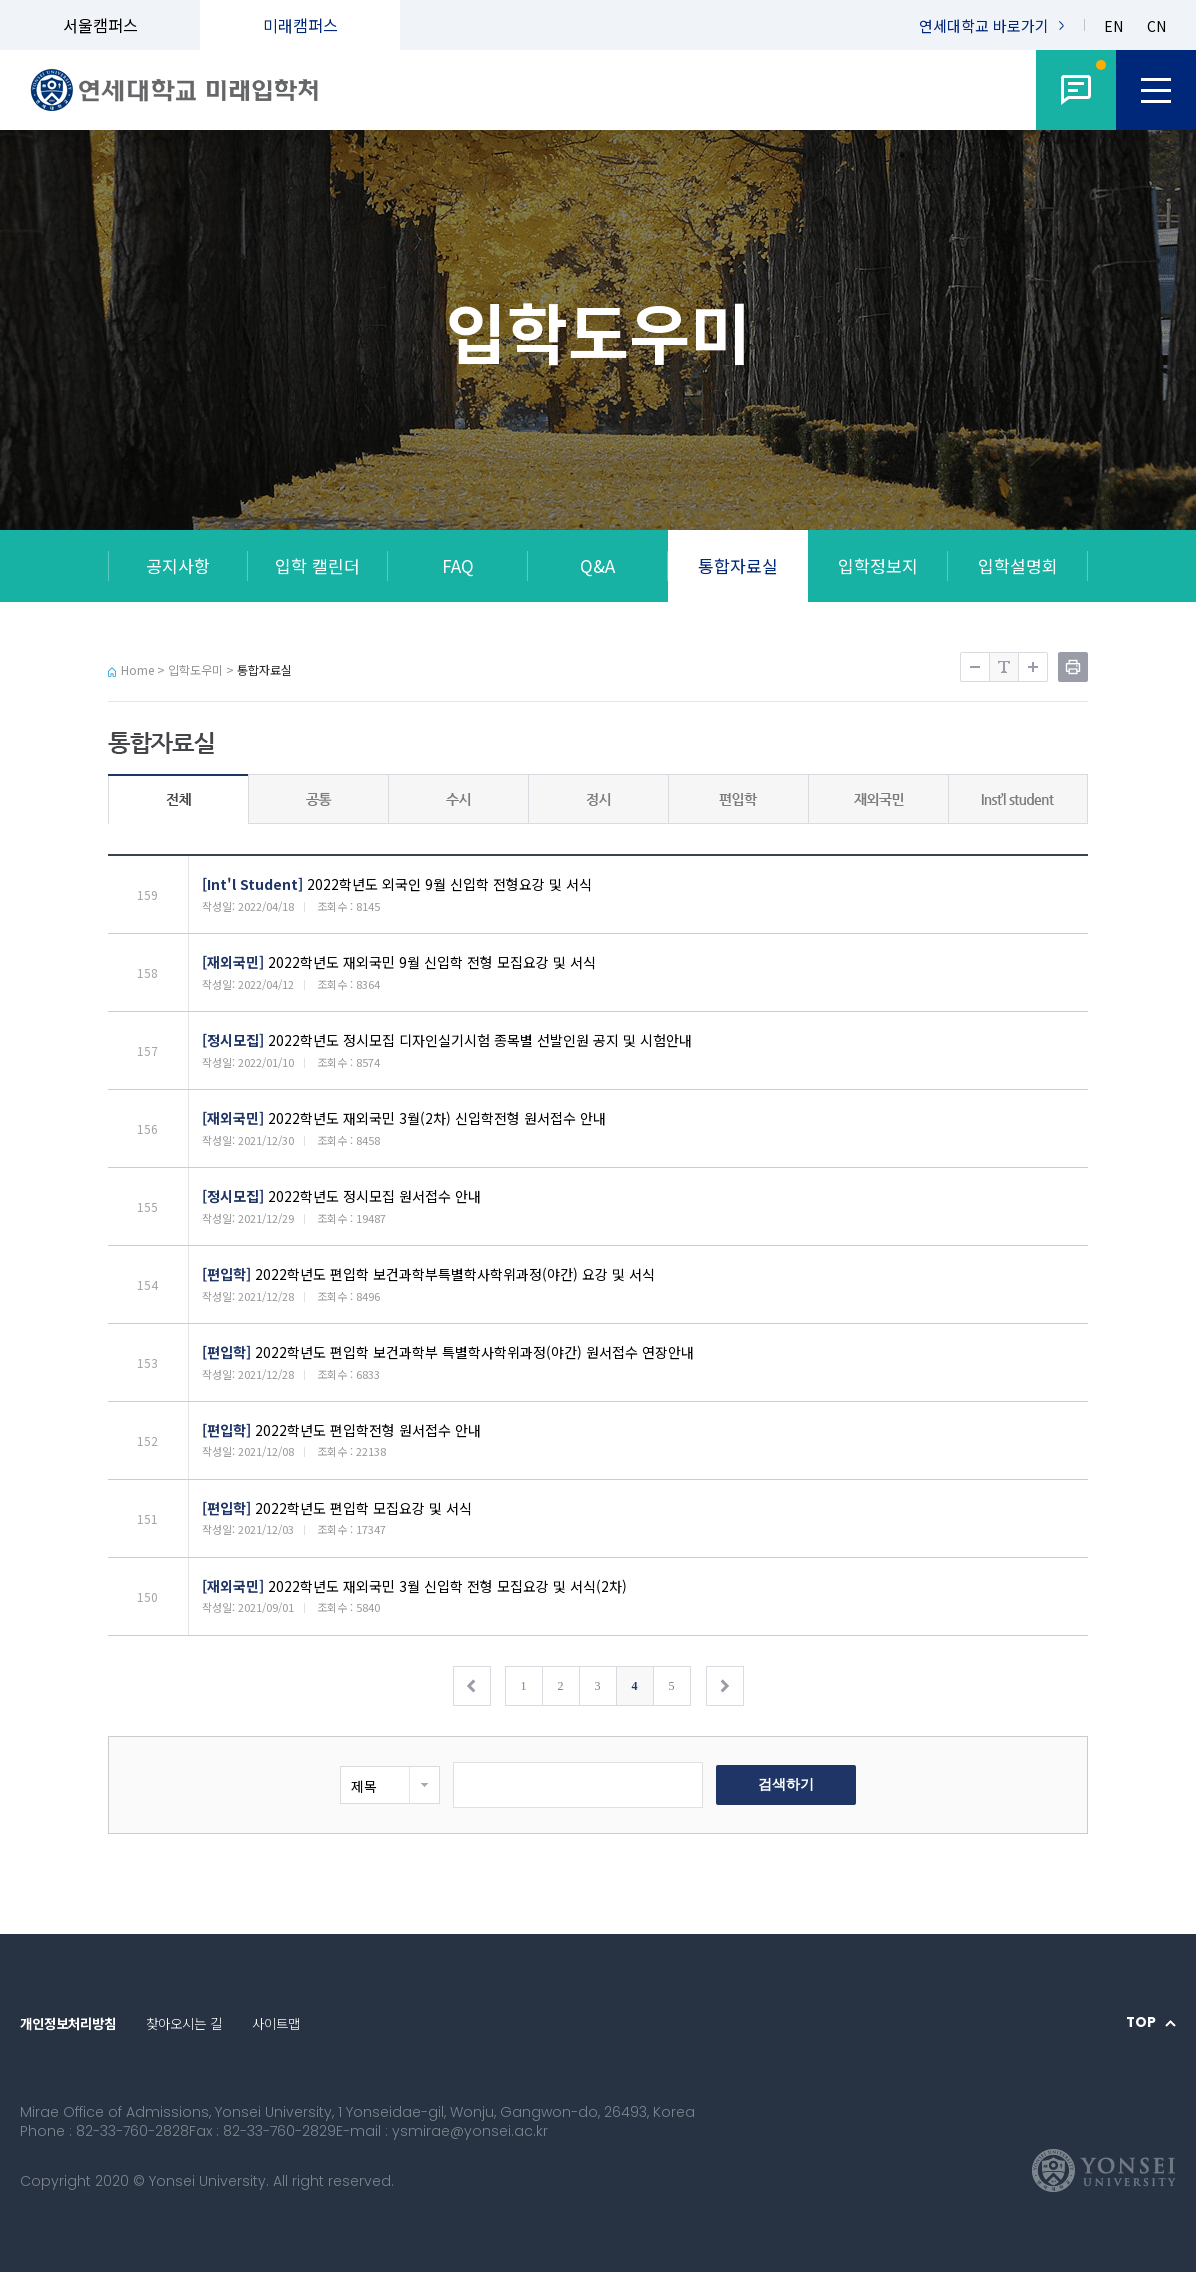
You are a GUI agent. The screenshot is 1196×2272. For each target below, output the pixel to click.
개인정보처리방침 (68, 2023)
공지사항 (178, 565)
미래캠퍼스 (300, 25)
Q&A (597, 565)
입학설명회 (1018, 565)
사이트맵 (276, 2023)
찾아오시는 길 (184, 2023)
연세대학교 (984, 25)
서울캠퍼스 (100, 25)
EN (1113, 26)
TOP (1141, 2023)
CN (1156, 26)
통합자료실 (738, 565)
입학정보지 (878, 565)
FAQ (458, 565)
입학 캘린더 (317, 565)
